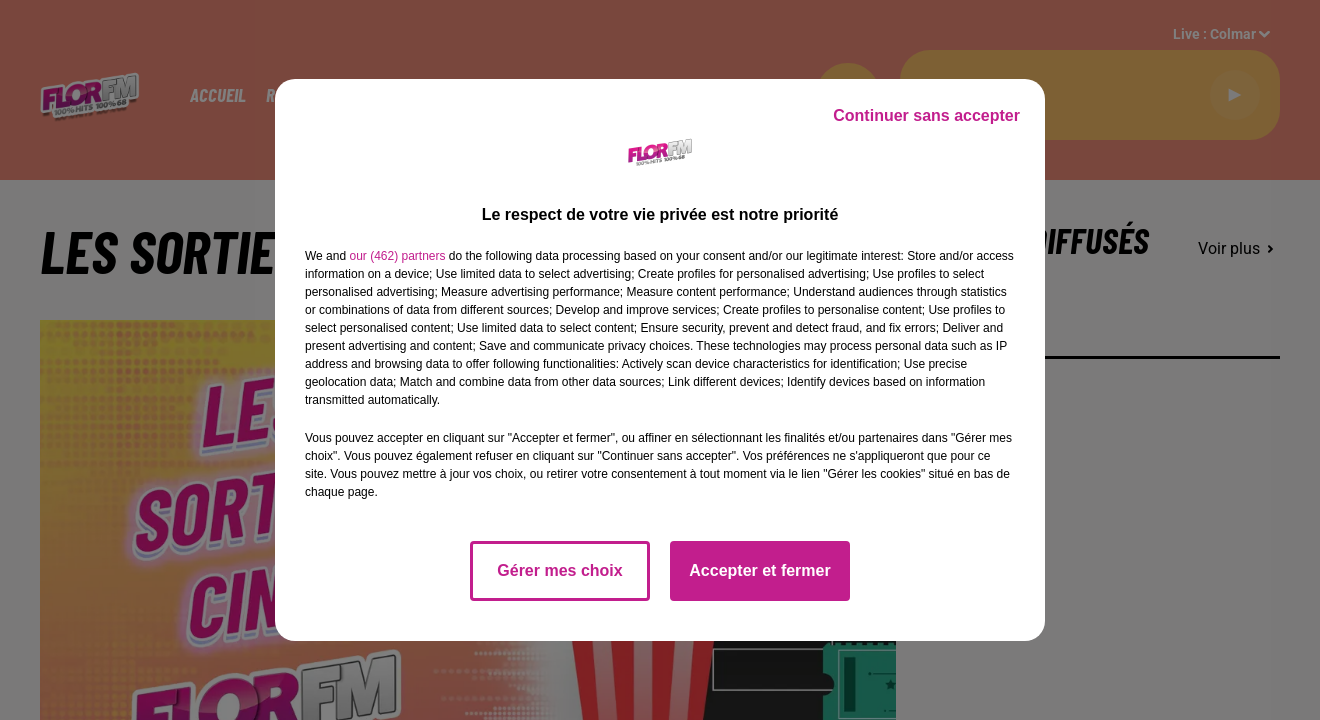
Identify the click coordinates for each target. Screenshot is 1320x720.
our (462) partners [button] (397, 256)
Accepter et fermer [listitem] (759, 570)
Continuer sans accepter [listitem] (926, 115)
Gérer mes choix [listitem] (559, 570)
